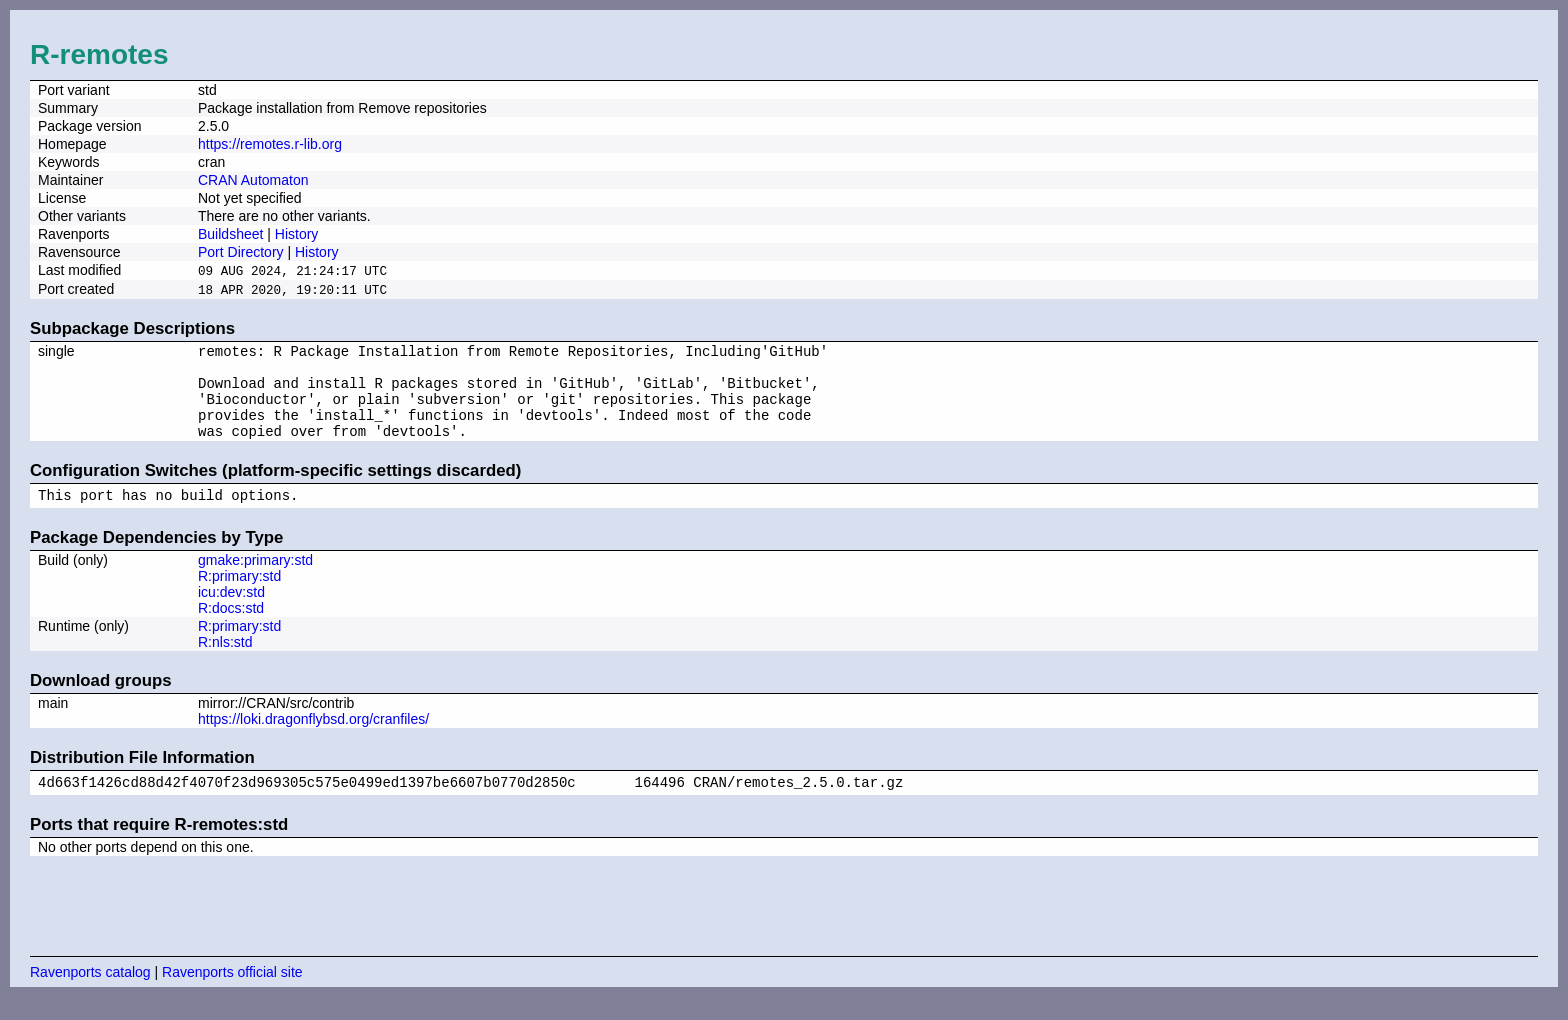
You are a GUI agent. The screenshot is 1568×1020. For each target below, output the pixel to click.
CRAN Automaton (253, 180)
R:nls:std (225, 662)
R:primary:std (239, 596)
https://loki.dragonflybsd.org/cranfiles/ (313, 739)
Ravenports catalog (90, 995)
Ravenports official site (232, 995)
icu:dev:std (231, 612)
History (297, 234)
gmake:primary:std (255, 580)
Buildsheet (230, 234)
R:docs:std (231, 628)
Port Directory (241, 252)
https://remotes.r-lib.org (270, 144)
